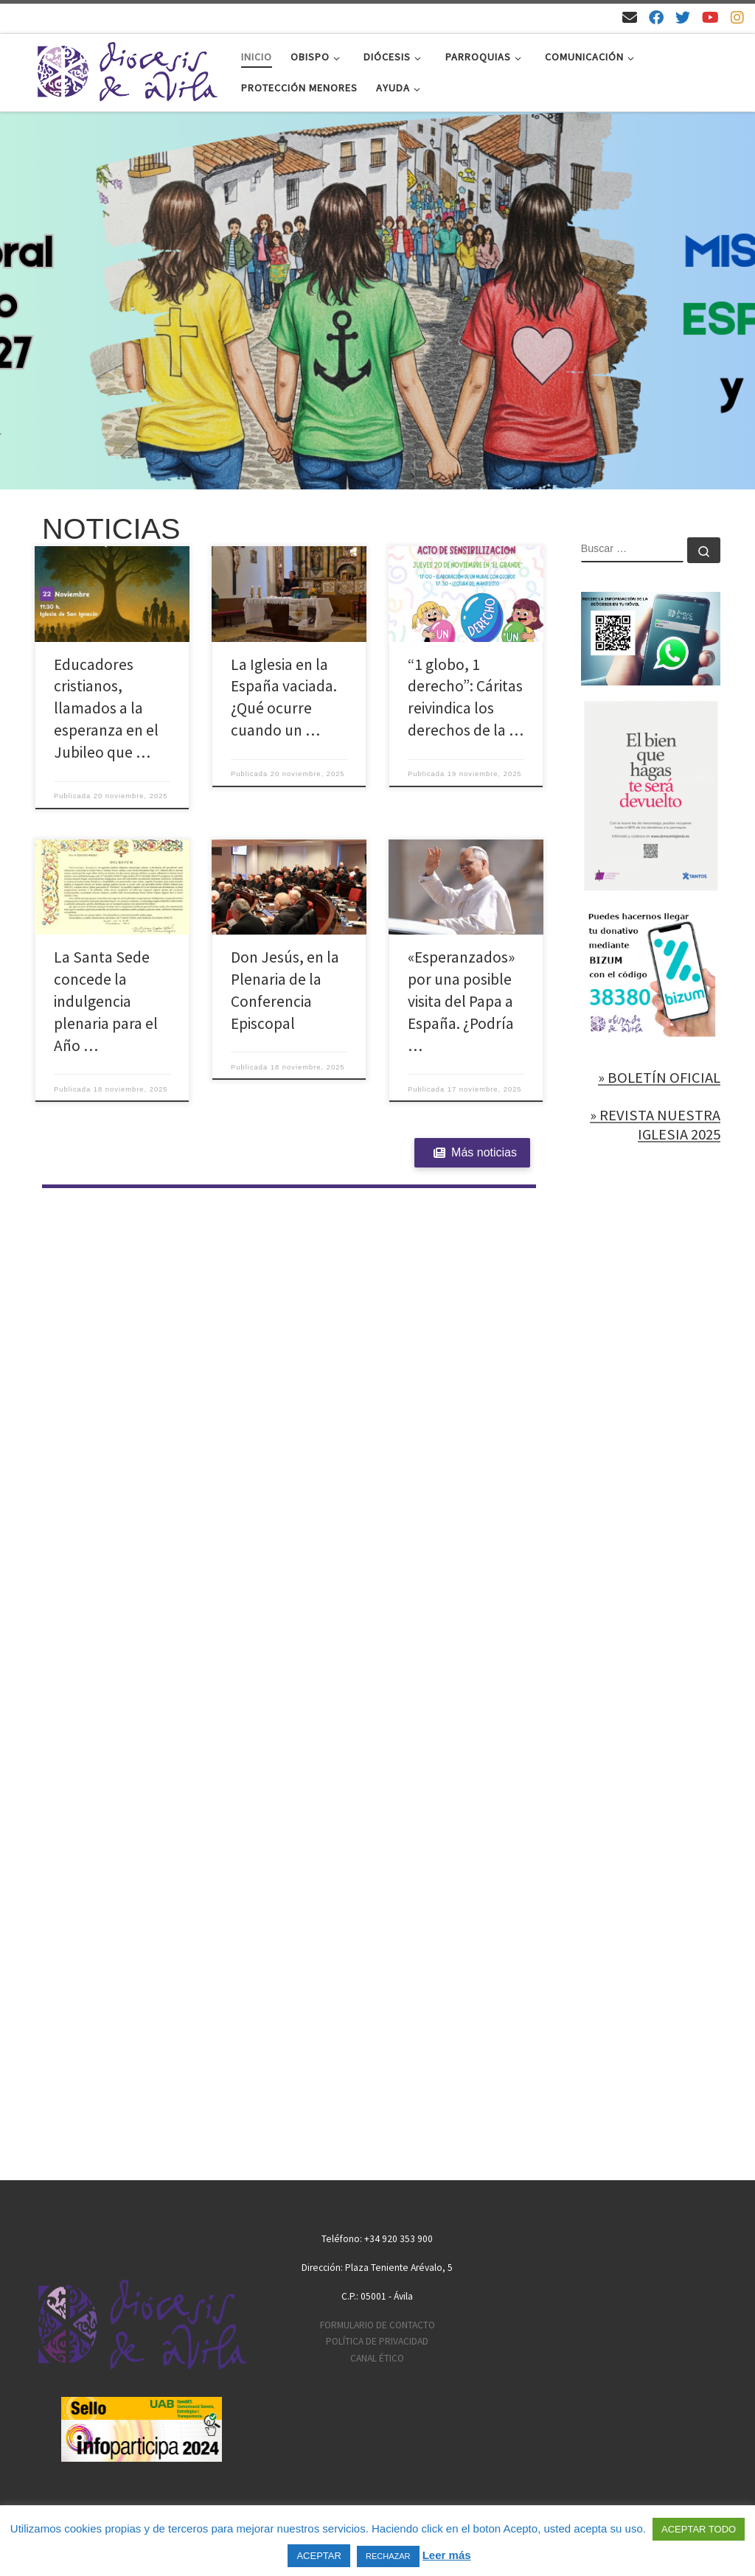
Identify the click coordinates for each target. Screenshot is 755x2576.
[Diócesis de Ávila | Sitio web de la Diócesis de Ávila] (127, 69)
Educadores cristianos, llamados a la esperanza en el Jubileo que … (106, 709)
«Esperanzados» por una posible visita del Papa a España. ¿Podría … (461, 1001)
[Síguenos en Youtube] (710, 17)
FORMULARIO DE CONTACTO (377, 2325)
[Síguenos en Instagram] (737, 17)
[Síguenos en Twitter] (682, 17)
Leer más (446, 2555)
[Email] (629, 17)
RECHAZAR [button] (388, 2556)
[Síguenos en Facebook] (656, 17)
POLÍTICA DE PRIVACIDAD (377, 2341)
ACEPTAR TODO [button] (698, 2529)
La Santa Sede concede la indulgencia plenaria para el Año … (106, 1001)
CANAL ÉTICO (377, 2358)
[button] (377, 300)
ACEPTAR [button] (318, 2555)
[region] (377, 300)
